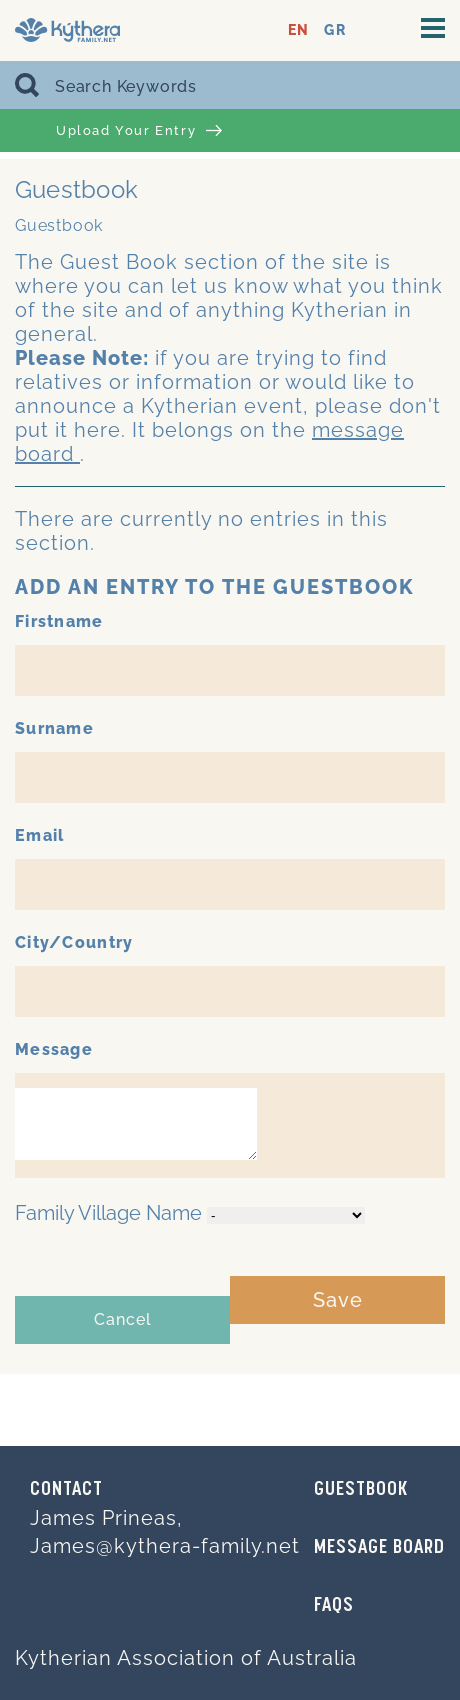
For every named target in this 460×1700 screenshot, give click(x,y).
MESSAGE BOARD (379, 1548)
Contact (66, 1490)
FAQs (334, 1606)
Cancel (123, 1319)
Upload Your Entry (139, 131)
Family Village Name (108, 1213)
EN (298, 30)
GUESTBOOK (361, 1490)
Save (338, 1300)
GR (334, 30)
